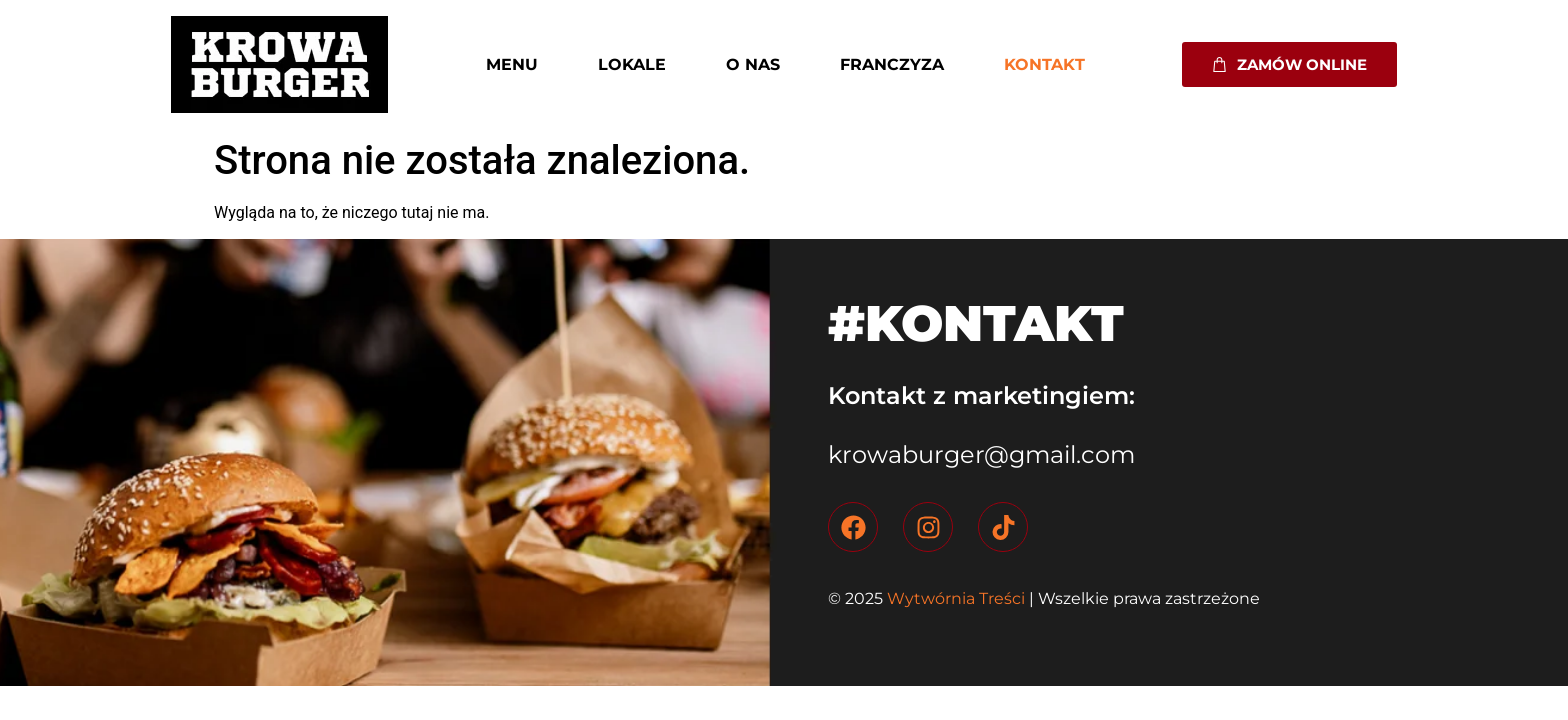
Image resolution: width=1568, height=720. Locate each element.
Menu (512, 64)
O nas (753, 64)
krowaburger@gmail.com (981, 454)
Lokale (632, 64)
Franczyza (892, 64)
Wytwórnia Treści (954, 598)
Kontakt (1044, 64)
